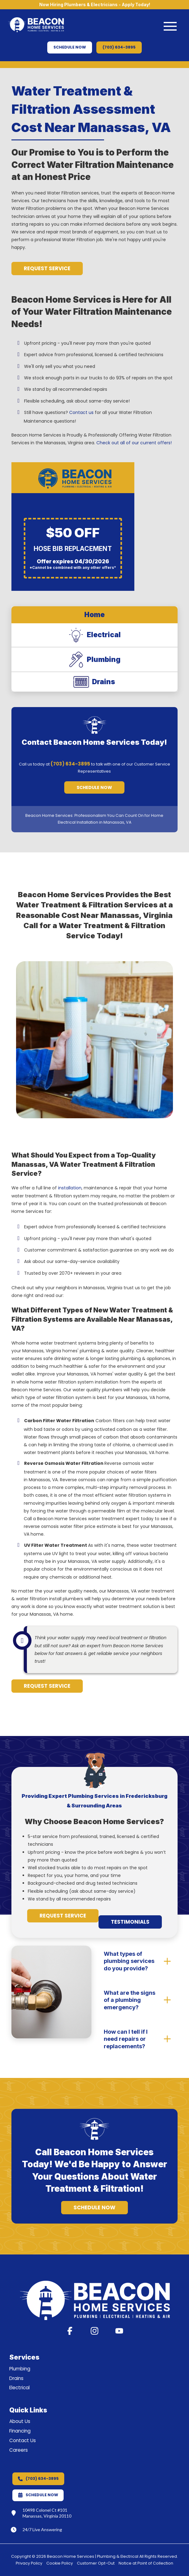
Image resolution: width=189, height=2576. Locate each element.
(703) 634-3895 (70, 764)
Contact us (81, 412)
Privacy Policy (29, 2563)
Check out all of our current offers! (134, 443)
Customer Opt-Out (96, 2563)
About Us (19, 2421)
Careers (18, 2450)
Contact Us (22, 2440)
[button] (170, 26)
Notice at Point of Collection (146, 2563)
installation (70, 1188)
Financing (20, 2431)
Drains (16, 2378)
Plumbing (19, 2368)
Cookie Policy (59, 2563)
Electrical (19, 2387)
